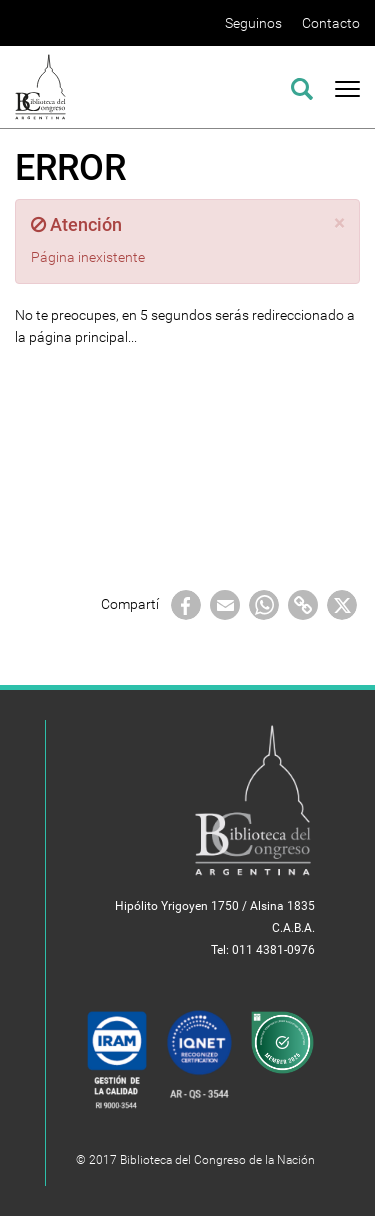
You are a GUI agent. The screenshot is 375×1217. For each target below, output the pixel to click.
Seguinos (253, 23)
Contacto (331, 23)
